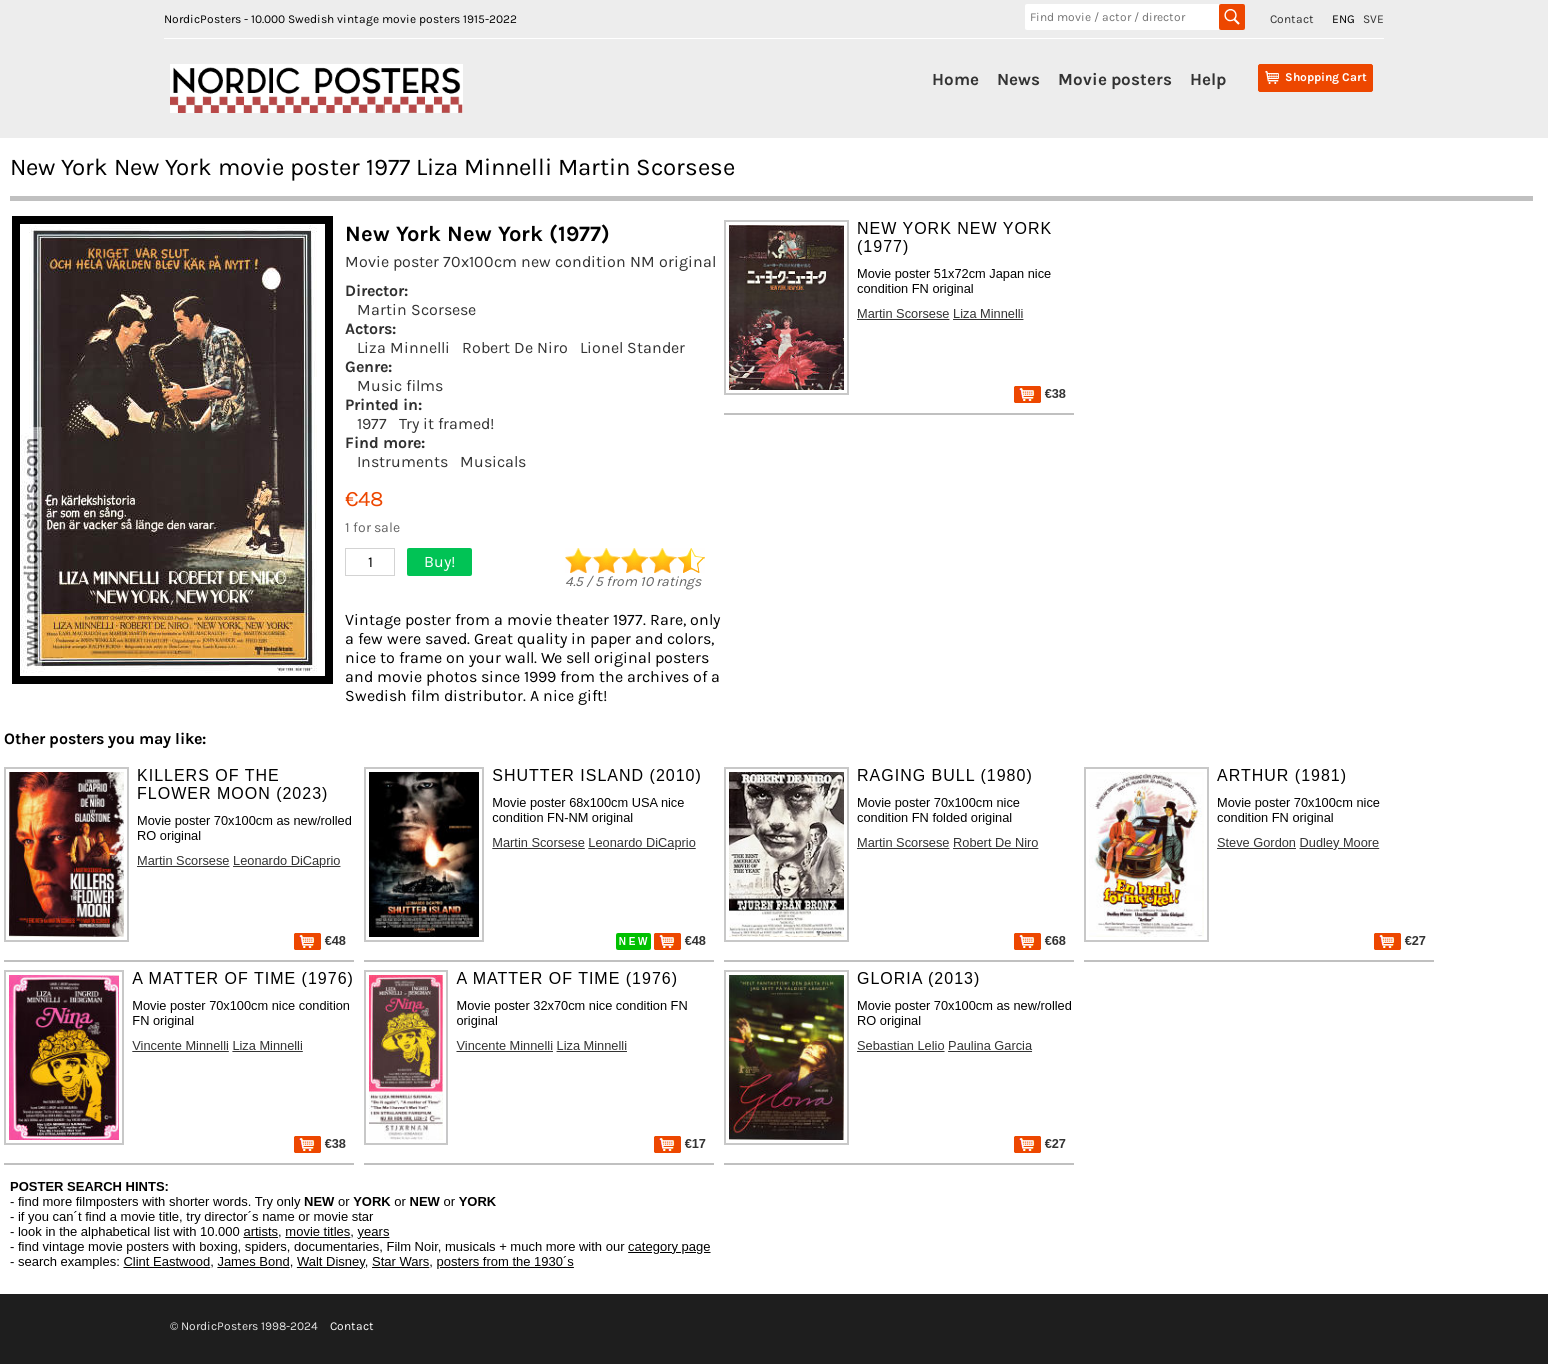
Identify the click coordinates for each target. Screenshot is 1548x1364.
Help (1208, 79)
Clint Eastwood (166, 1261)
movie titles (317, 1231)
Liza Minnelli (403, 347)
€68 (1040, 940)
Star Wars (400, 1261)
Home (955, 79)
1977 (372, 423)
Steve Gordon (1256, 842)
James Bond (253, 1261)
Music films (400, 385)
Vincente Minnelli (180, 1045)
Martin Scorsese (416, 309)
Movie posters (1115, 79)
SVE (1373, 19)
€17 (680, 1143)
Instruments (402, 461)
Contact (1292, 19)
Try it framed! (446, 423)
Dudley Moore (1340, 842)
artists (260, 1231)
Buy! (439, 561)
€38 (1040, 393)
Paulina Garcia (990, 1045)
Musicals (493, 461)
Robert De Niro (515, 347)
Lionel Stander (632, 347)
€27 (1400, 940)
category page (669, 1246)
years (374, 1231)
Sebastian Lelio (901, 1045)
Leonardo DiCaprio (286, 860)
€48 (320, 940)
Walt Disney (331, 1261)
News (1018, 79)
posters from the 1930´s (505, 1261)
